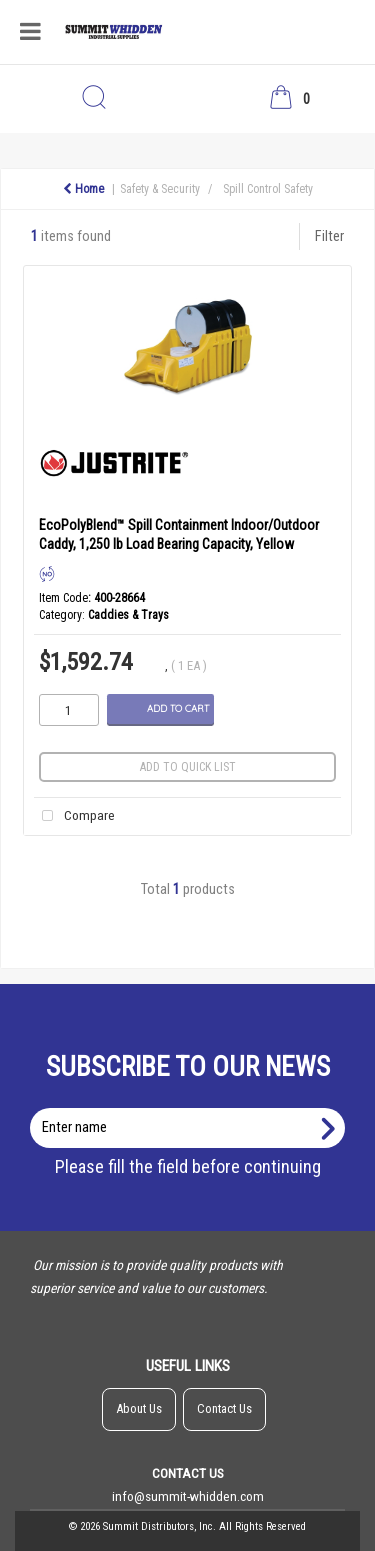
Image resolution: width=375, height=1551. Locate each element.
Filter (329, 236)
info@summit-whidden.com (188, 1496)
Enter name (193, 1107)
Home (83, 189)
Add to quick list (188, 767)
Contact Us (224, 1408)
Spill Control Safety (268, 189)
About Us (139, 1408)
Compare (74, 816)
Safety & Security (160, 189)
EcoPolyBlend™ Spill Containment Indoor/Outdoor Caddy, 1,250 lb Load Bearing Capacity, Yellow (179, 534)
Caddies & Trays (128, 615)
